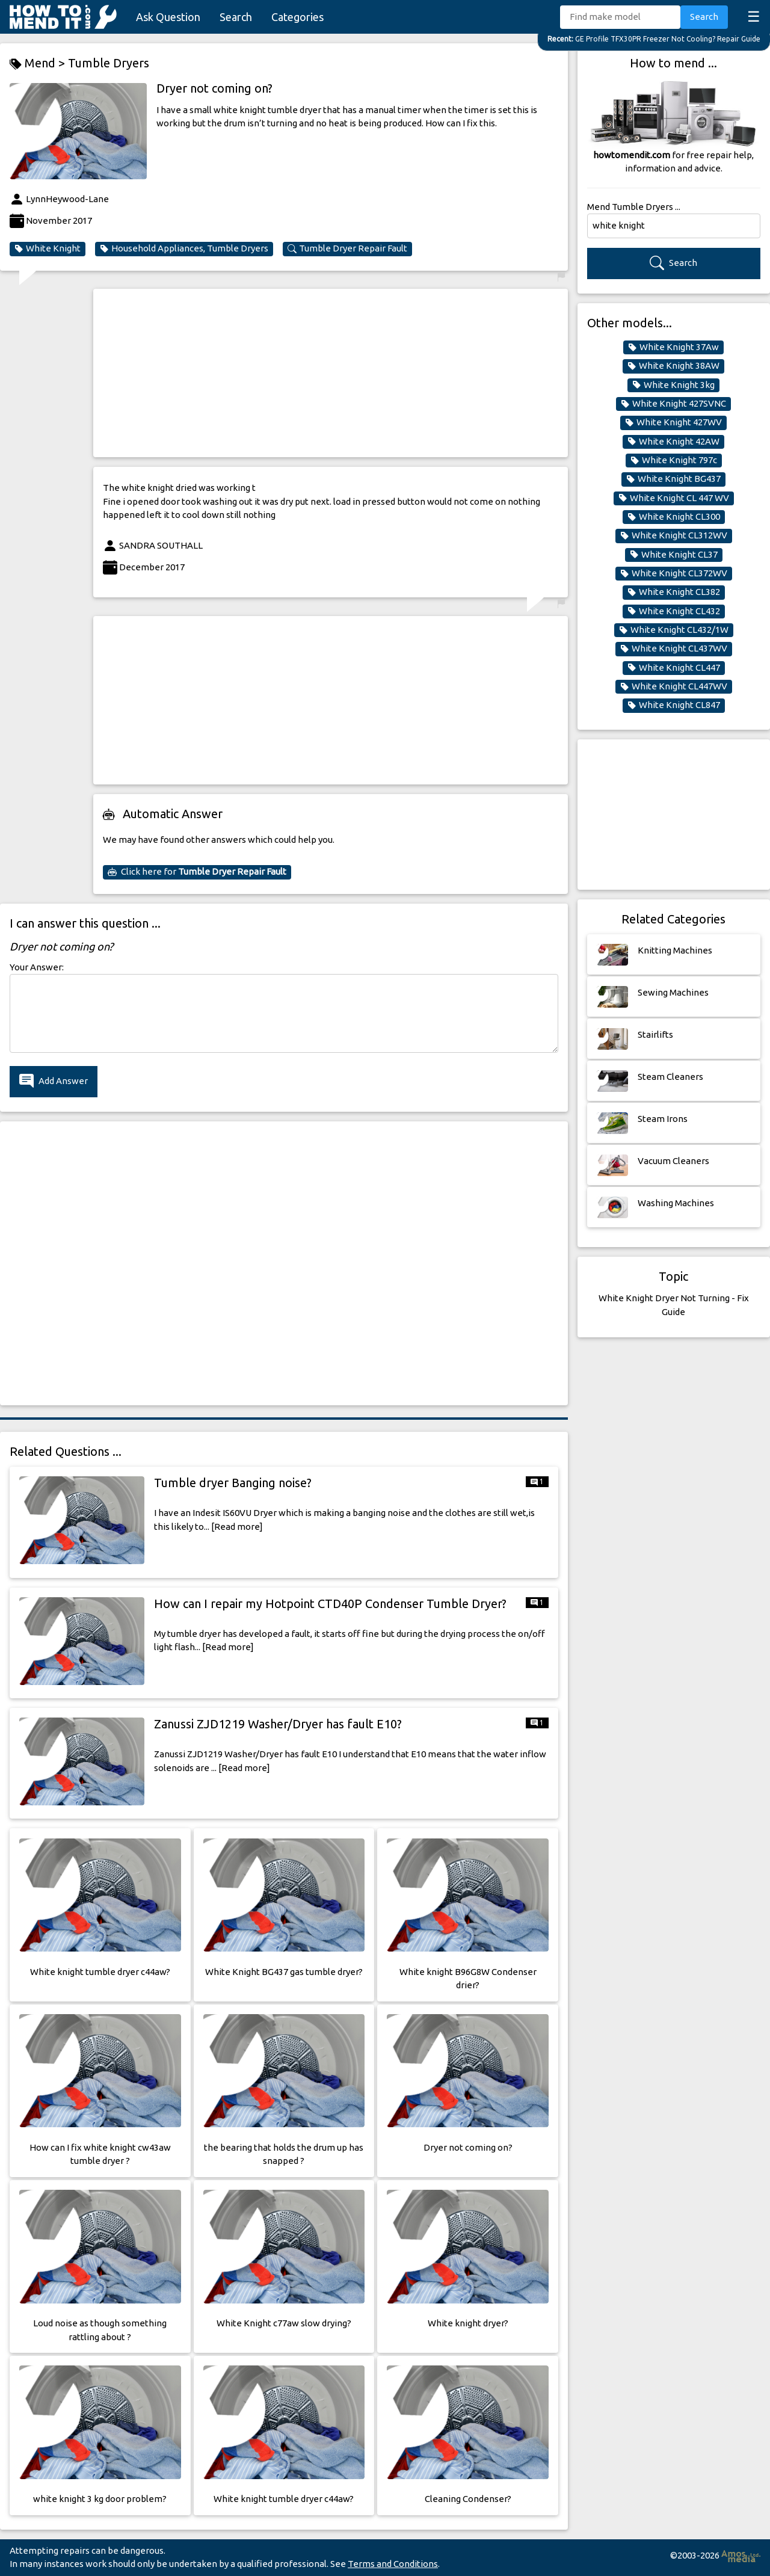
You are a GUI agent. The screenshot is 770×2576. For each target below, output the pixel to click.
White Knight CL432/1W (673, 629)
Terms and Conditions (393, 2564)
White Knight (47, 248)
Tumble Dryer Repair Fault (347, 248)
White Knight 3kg (673, 385)
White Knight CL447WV (673, 686)
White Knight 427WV (673, 422)
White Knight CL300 (673, 516)
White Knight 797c (673, 460)
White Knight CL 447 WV (673, 498)
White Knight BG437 (673, 478)
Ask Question (168, 17)
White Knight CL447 (673, 667)
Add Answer (53, 1081)
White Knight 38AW (673, 365)
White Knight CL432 (673, 611)
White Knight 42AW (673, 441)
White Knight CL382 (673, 592)
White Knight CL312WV (673, 535)
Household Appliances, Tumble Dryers (184, 248)
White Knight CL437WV (673, 648)
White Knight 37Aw (673, 347)
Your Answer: (37, 967)
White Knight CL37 (674, 554)
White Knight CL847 (673, 705)
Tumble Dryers (108, 63)
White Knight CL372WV (673, 573)
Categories (297, 17)
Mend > (39, 63)
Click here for (197, 871)
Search (236, 17)
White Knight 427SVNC (673, 403)
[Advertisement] (330, 373)
